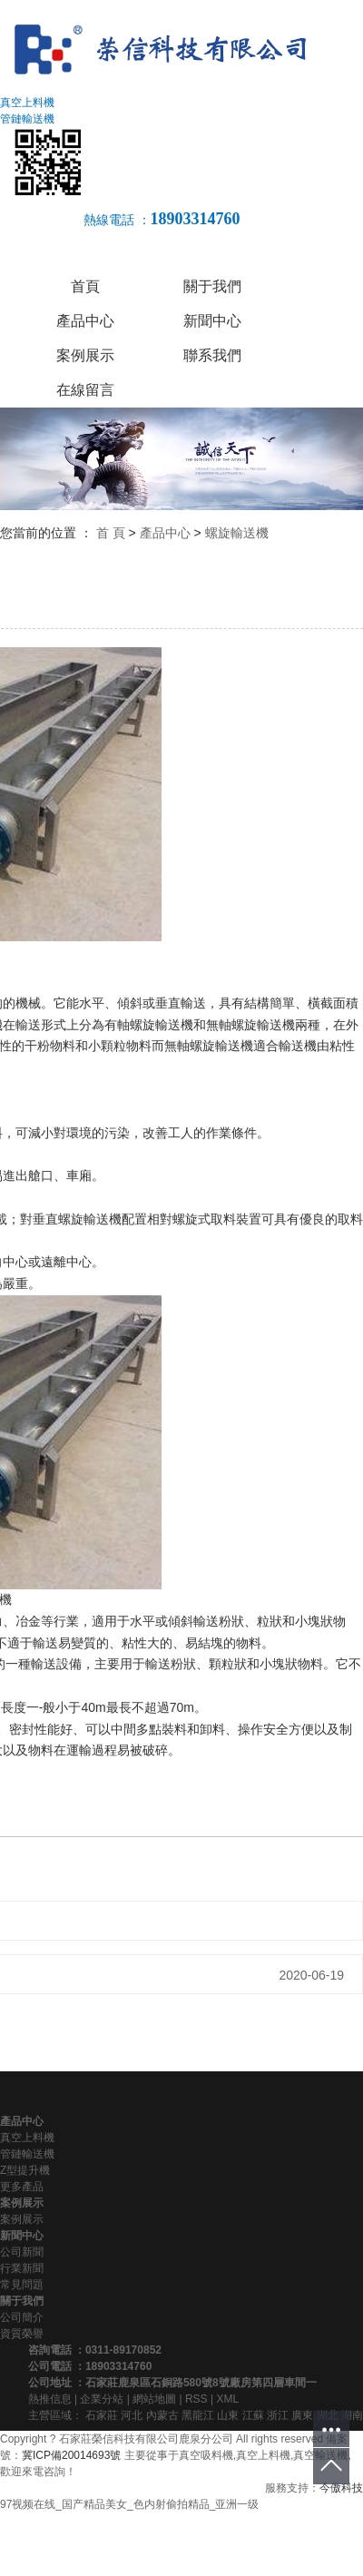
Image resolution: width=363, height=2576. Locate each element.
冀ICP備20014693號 (71, 2455)
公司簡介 (22, 2317)
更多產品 (22, 2186)
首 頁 (110, 533)
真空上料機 (27, 2137)
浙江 (278, 2415)
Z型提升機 (25, 2170)
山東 (228, 2415)
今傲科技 (341, 2488)
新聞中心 (212, 321)
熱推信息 (50, 2399)
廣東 (302, 2415)
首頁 (85, 286)
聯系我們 (212, 355)
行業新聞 (22, 2268)
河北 (131, 2415)
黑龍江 (198, 2415)
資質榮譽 (22, 2333)
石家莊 (101, 2415)
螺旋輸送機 (237, 533)
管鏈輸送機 (27, 2154)
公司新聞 (22, 2252)
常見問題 (22, 2284)
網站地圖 (154, 2399)
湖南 (352, 2415)
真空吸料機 (206, 2455)
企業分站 (101, 2399)
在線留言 (85, 390)
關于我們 (212, 286)
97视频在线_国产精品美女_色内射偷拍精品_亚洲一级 (129, 2504)
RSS (196, 2399)
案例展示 (85, 355)
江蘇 (253, 2415)
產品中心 (85, 321)
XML (227, 2399)
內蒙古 (162, 2415)
